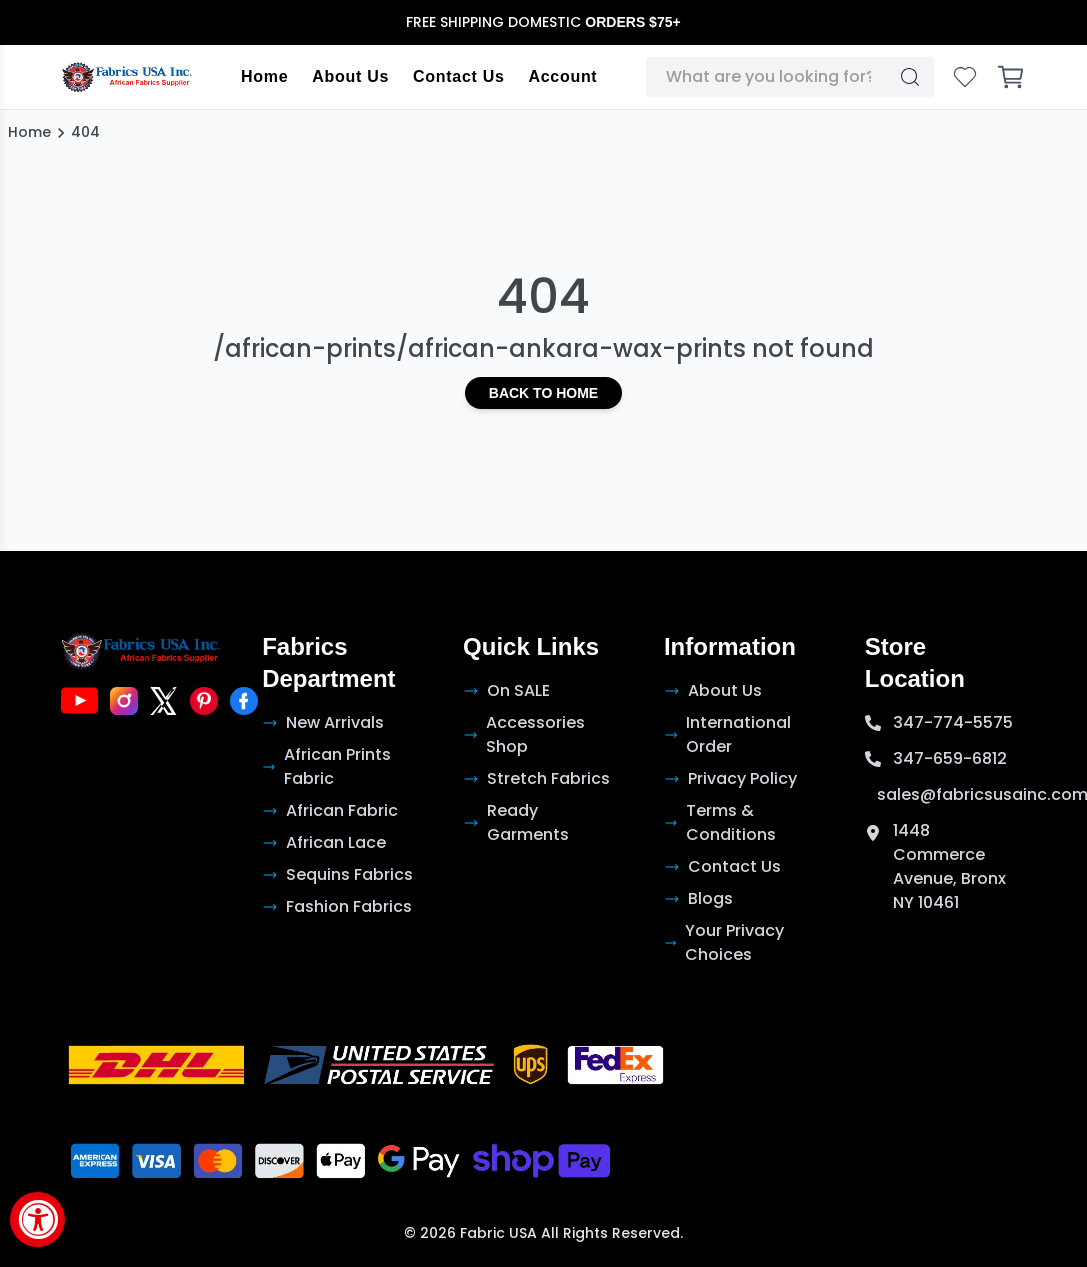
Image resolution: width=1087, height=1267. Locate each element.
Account (563, 76)
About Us (350, 76)
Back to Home (543, 393)
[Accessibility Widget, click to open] (37, 1219)
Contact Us (458, 76)
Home (264, 76)
